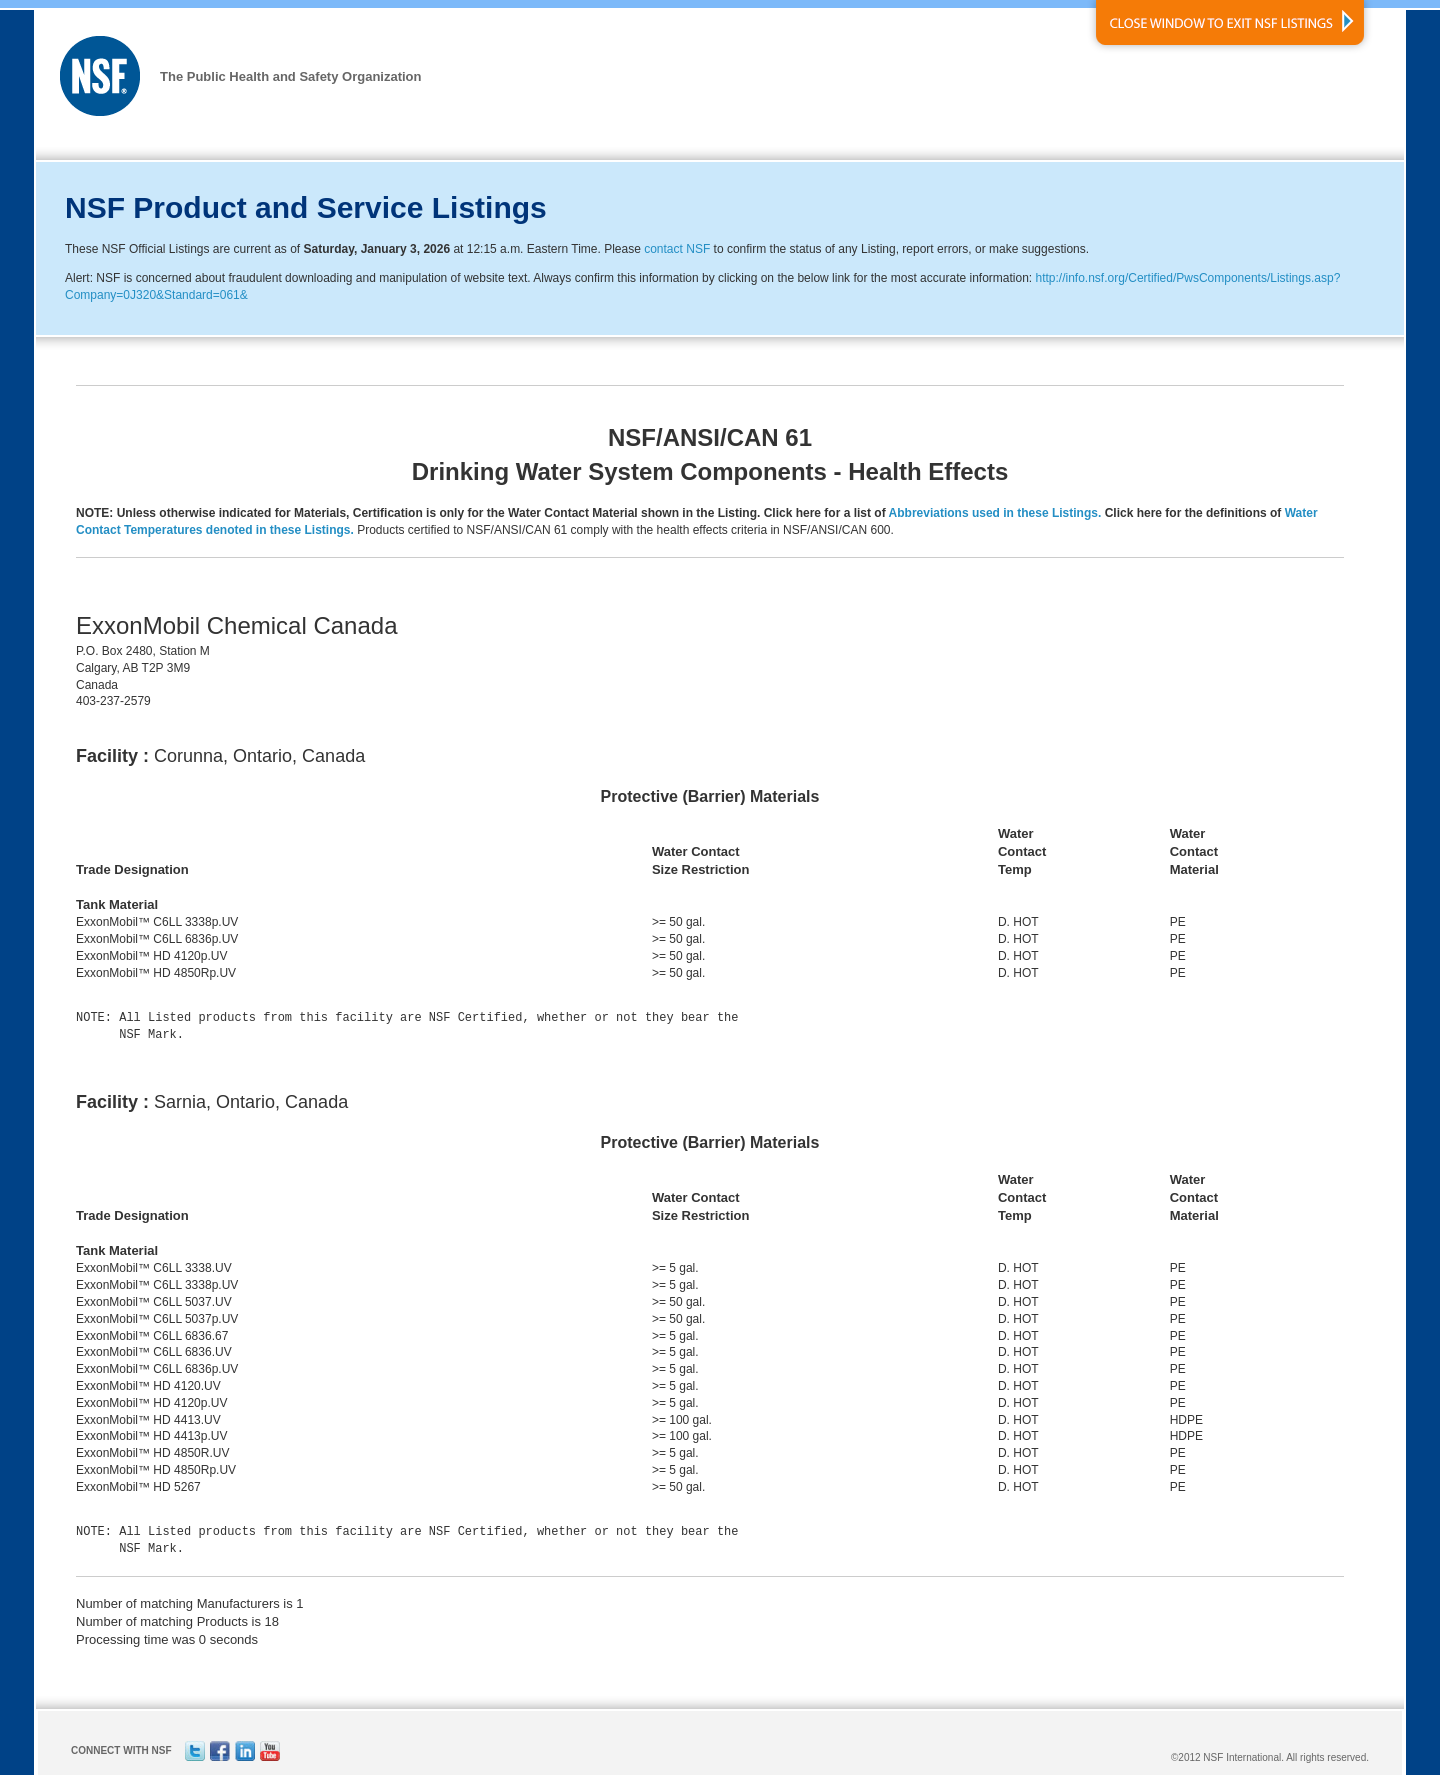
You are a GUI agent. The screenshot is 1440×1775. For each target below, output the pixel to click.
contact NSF (677, 249)
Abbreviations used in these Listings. (995, 513)
